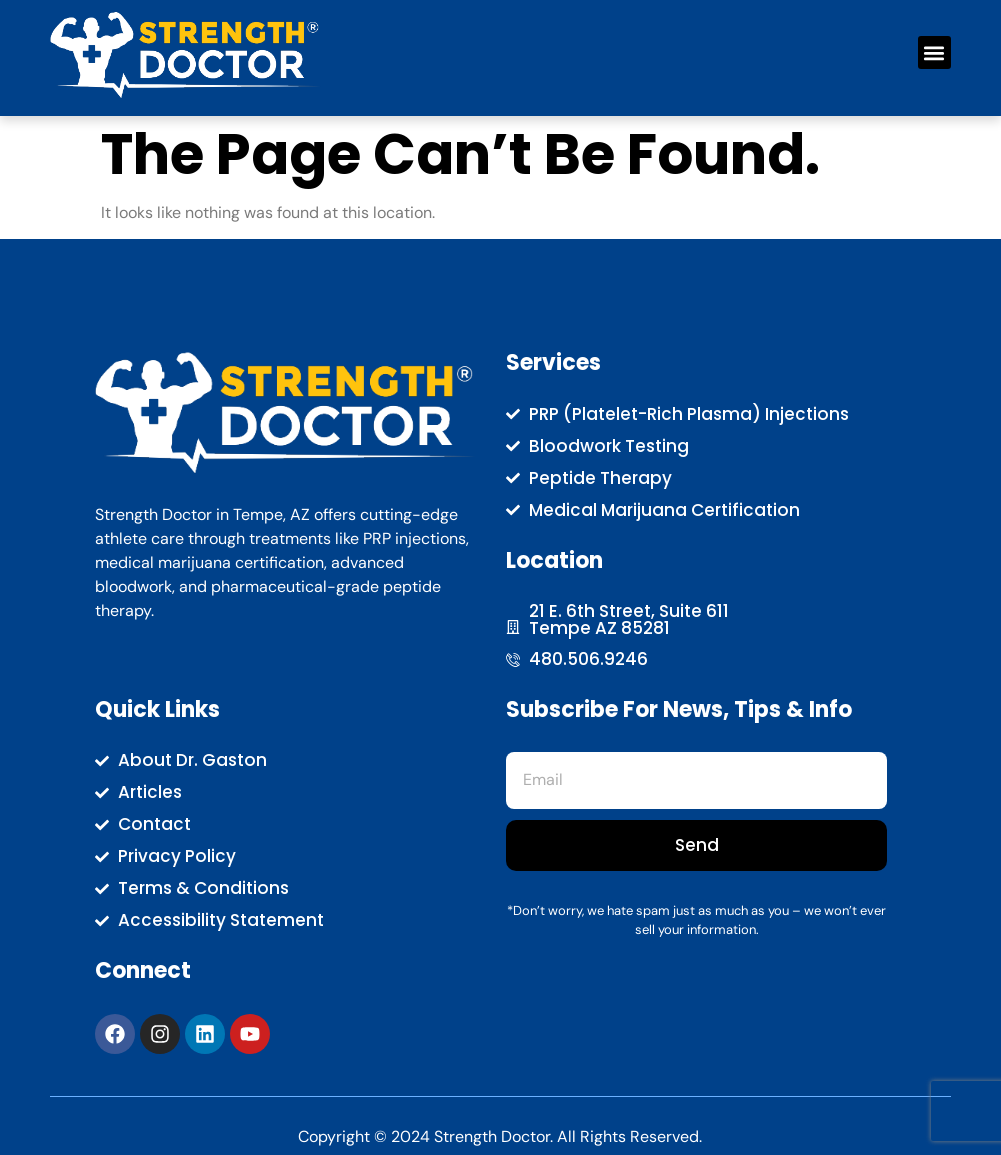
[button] (934, 52)
